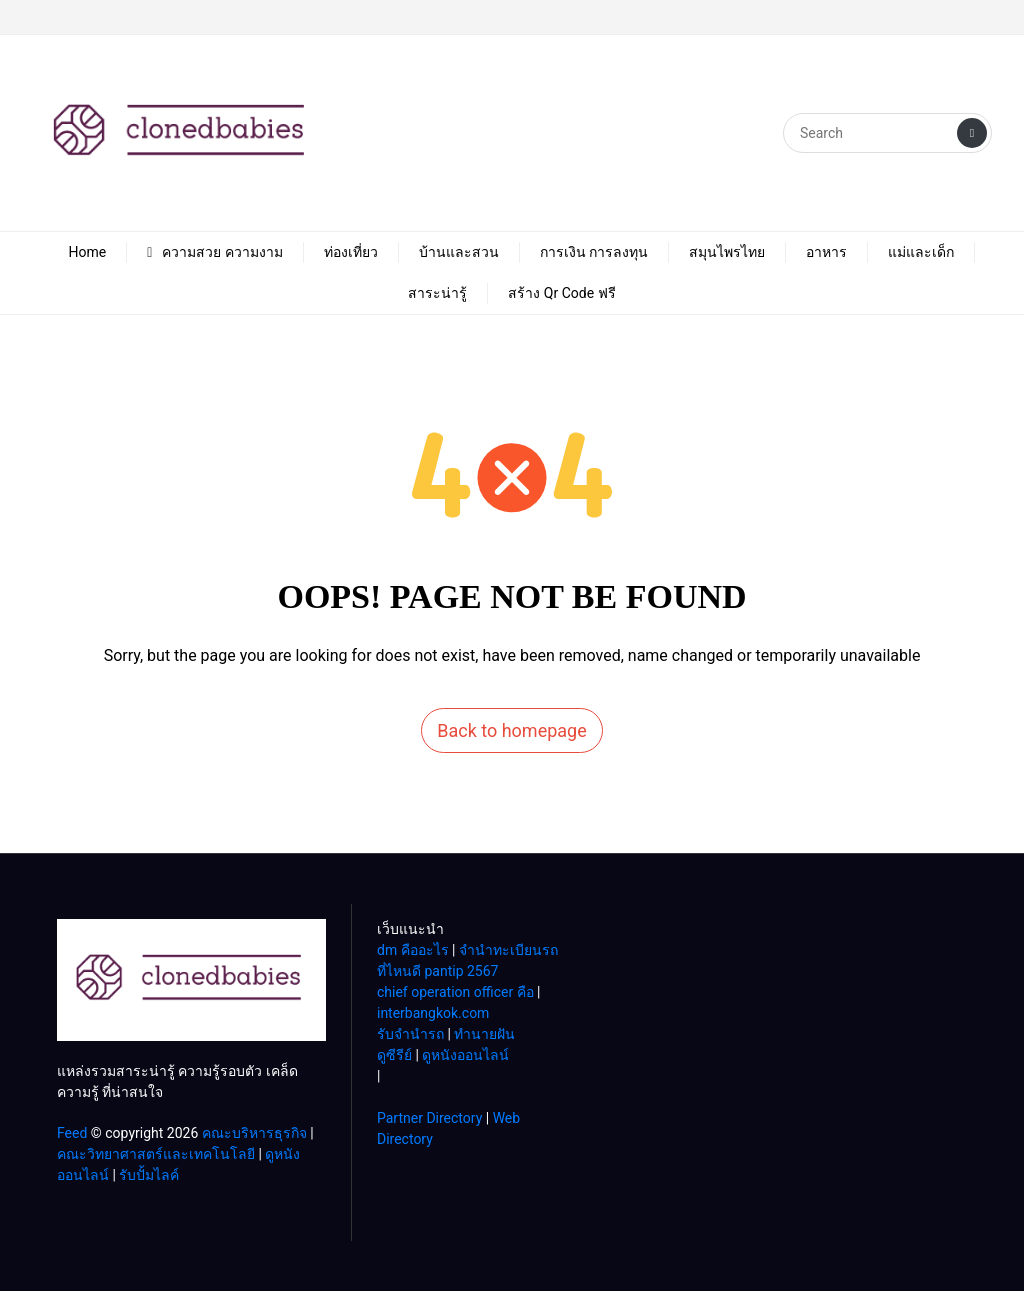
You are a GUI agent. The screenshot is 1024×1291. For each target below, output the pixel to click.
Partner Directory (429, 1118)
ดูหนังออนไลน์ (465, 1055)
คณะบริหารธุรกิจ (254, 1133)
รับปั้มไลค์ (149, 1175)
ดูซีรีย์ (394, 1055)
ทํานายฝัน (484, 1034)
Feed (72, 1133)
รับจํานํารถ (410, 1034)
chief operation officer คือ (455, 992)
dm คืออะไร (413, 950)
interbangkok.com (433, 1013)
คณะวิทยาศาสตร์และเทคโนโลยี (156, 1154)
